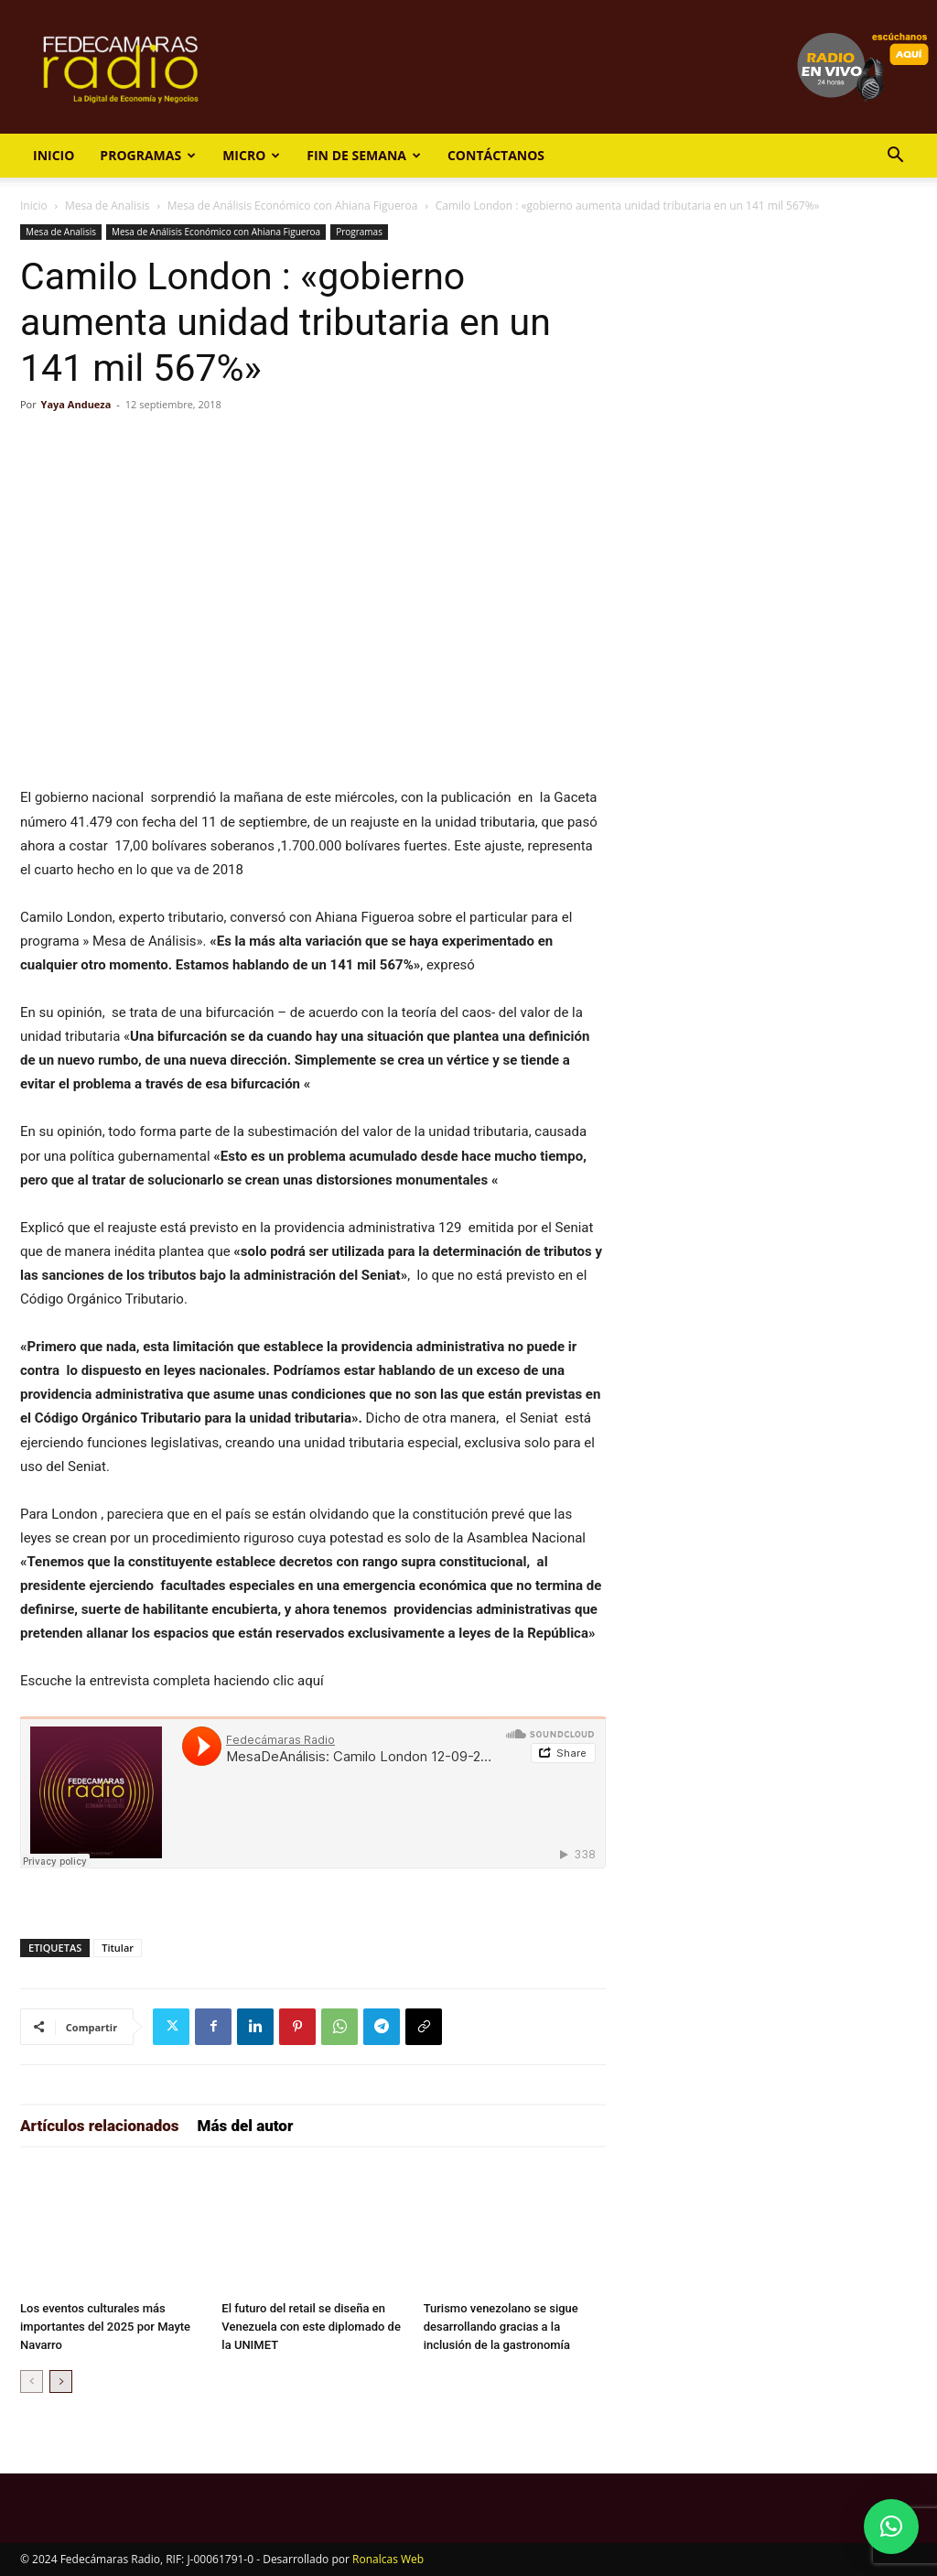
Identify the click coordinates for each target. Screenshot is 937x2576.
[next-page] (60, 2381)
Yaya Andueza (76, 404)
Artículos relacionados (99, 2125)
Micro (251, 155)
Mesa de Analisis (107, 205)
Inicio (53, 155)
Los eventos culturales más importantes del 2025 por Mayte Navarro (105, 2326)
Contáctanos (495, 155)
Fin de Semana (364, 155)
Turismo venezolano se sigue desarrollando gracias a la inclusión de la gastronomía (501, 2326)
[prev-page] (31, 2381)
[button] (895, 157)
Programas (148, 155)
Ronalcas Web (388, 2559)
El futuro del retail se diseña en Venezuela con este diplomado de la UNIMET (311, 2326)
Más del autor (246, 2125)
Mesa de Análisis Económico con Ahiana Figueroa (292, 205)
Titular (118, 1947)
